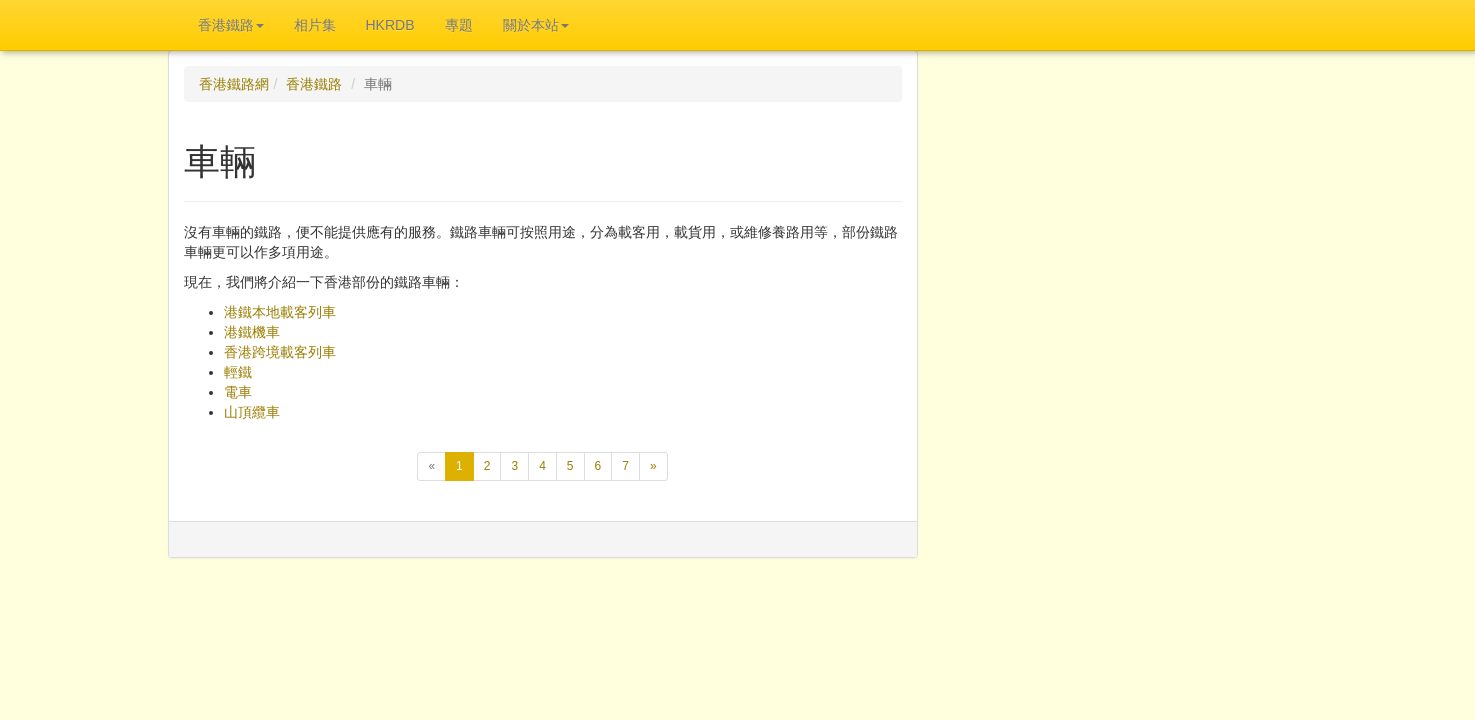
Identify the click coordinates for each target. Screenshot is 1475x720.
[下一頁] (653, 466)
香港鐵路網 (234, 84)
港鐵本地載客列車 (280, 312)
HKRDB (390, 25)
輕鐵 (238, 372)
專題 (459, 25)
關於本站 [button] (536, 25)
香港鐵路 (314, 84)
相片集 (315, 25)
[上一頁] (431, 466)
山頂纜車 (252, 412)
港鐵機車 (252, 332)
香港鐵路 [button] (231, 25)
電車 (238, 392)
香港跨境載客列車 (280, 352)
